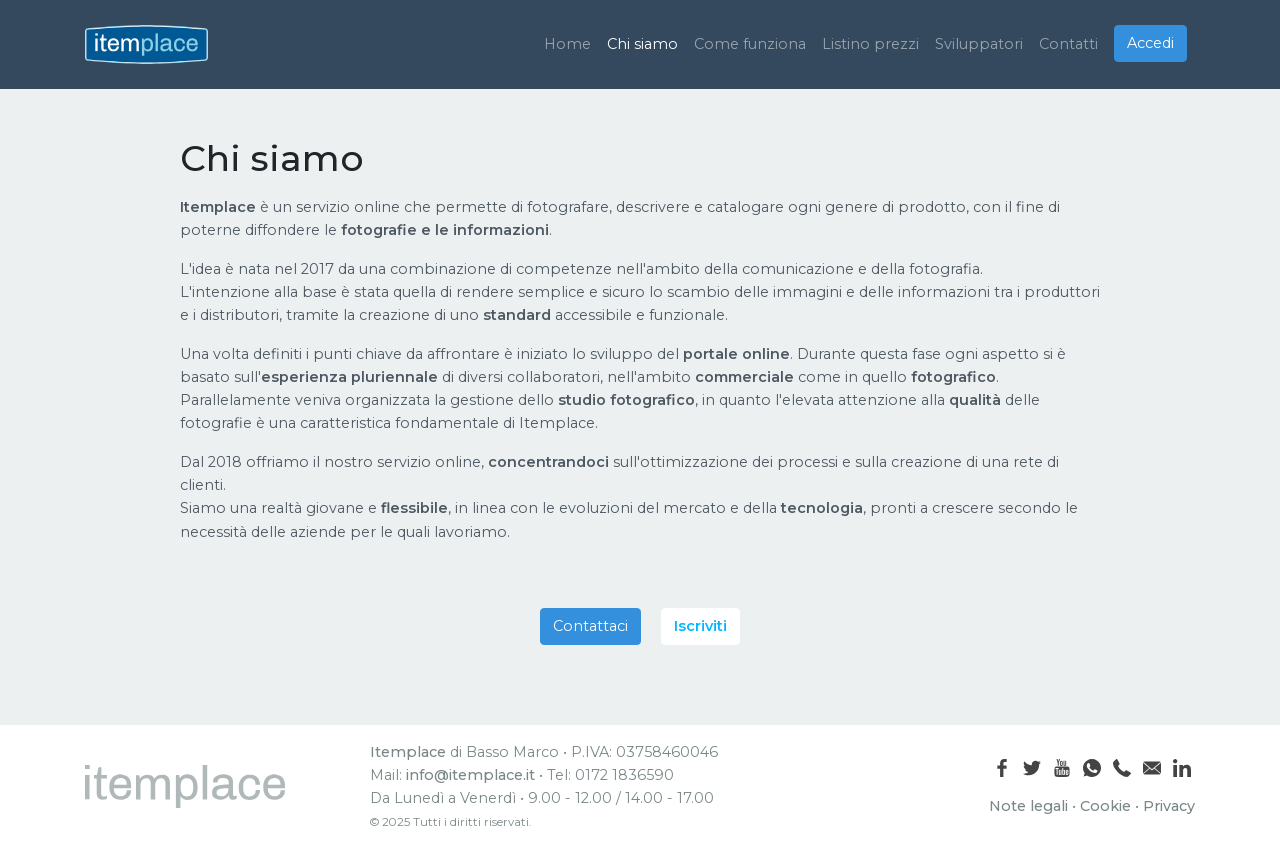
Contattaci (590, 626)
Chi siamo (642, 44)
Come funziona (750, 44)
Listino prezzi (870, 44)
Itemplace (408, 752)
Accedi (1150, 43)
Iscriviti (700, 626)
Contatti (1068, 44)
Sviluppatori (979, 44)
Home (567, 44)
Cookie (1105, 806)
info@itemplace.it (470, 775)
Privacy (1169, 806)
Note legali (1028, 806)
